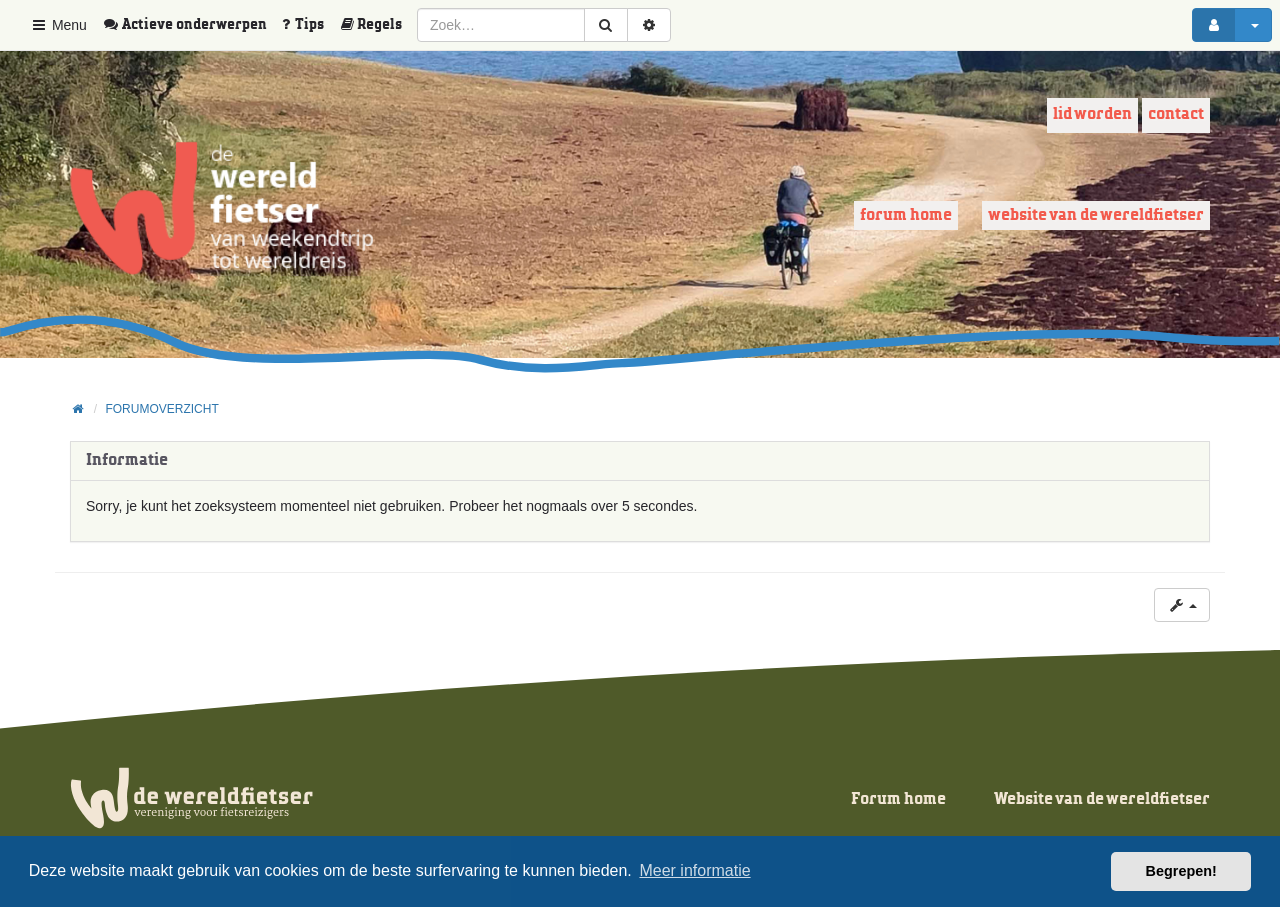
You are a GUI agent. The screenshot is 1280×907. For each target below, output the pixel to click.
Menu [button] (58, 25)
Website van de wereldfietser (1096, 215)
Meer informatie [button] (694, 870)
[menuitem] (192, 25)
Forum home (906, 215)
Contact (1176, 114)
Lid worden (1092, 114)
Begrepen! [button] (1181, 871)
